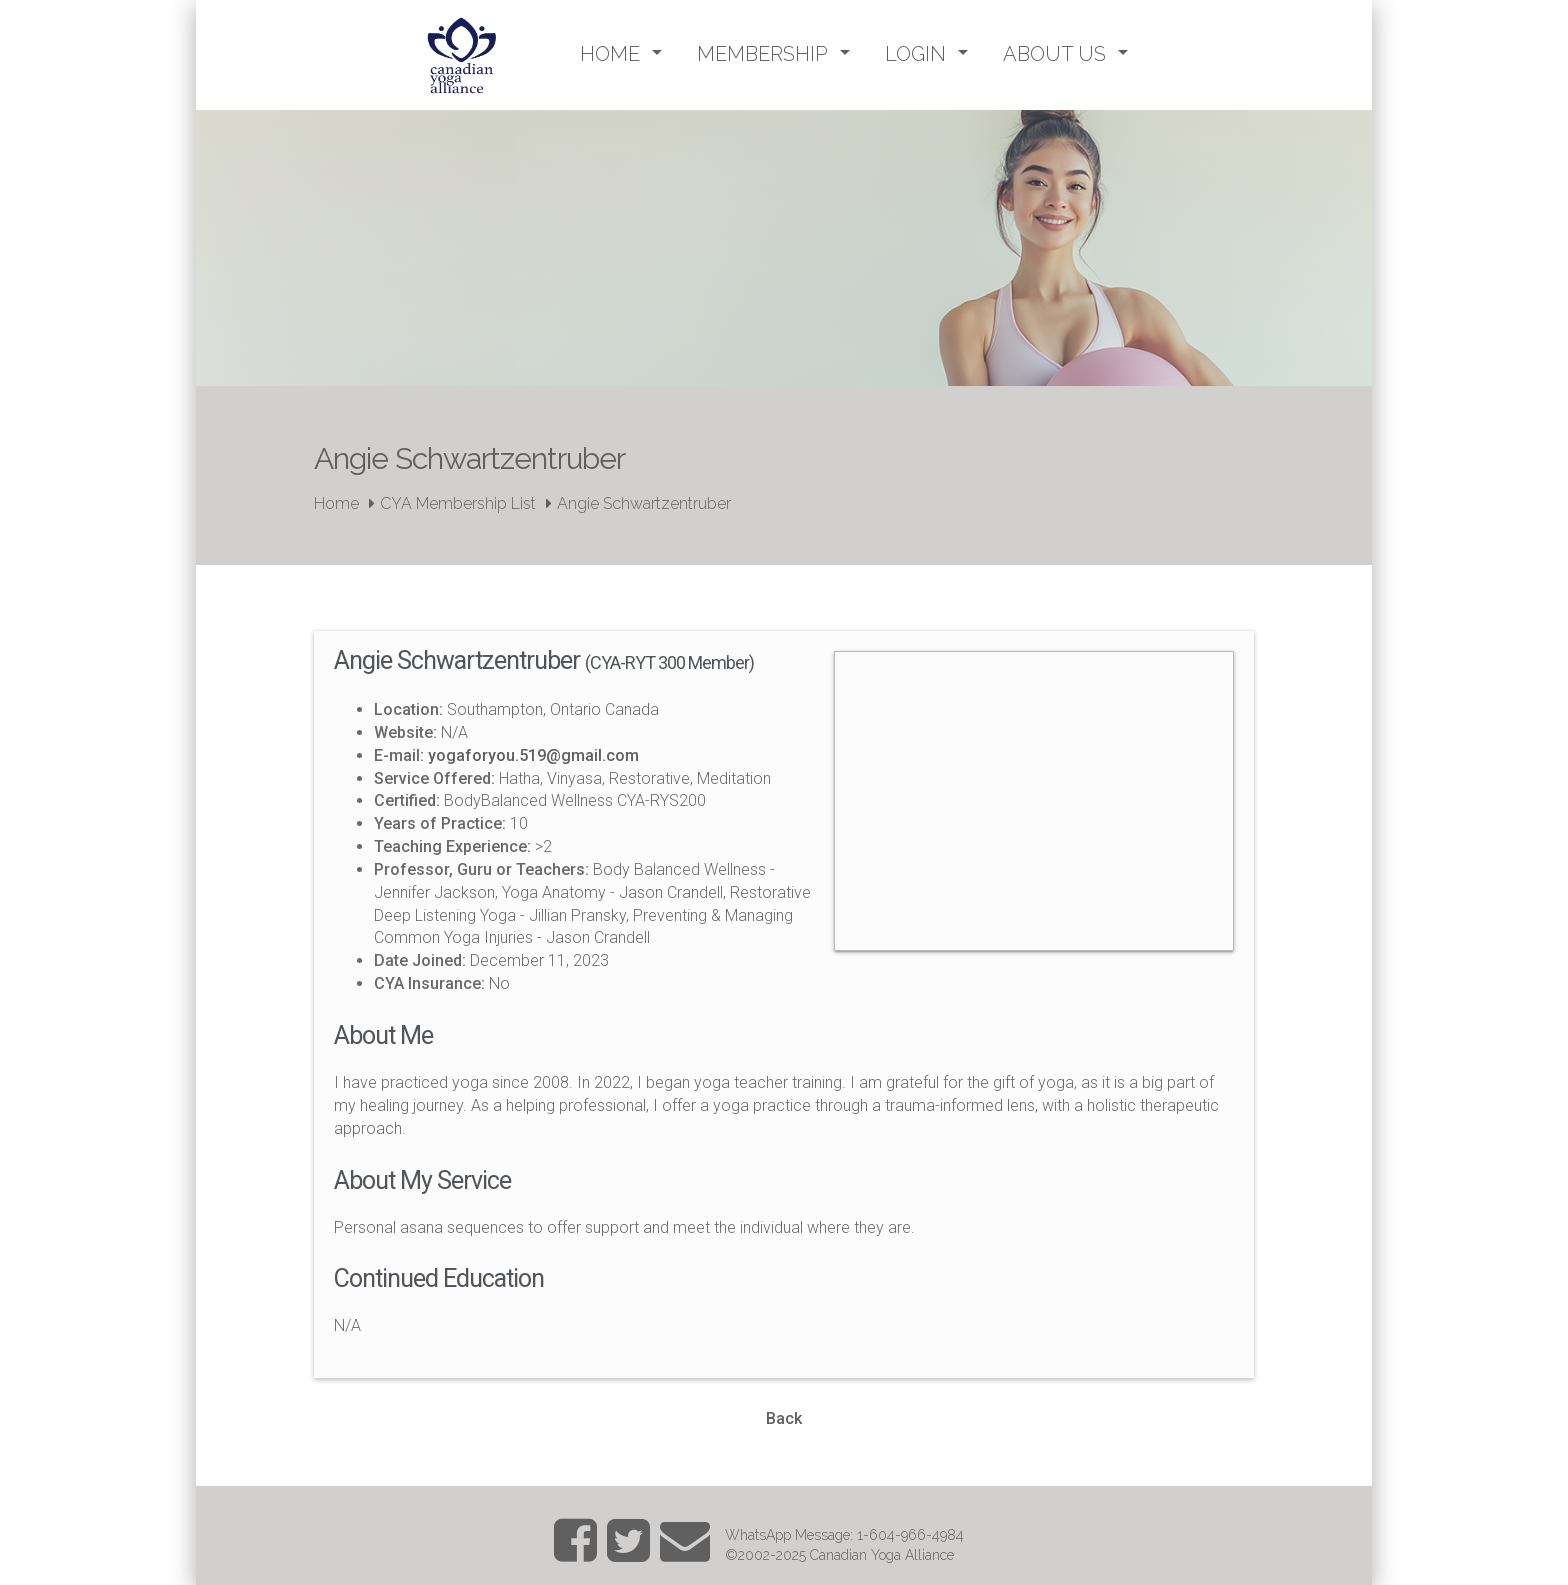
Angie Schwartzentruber (644, 503)
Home (336, 503)
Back (784, 1418)
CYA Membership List (458, 503)
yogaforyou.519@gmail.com (533, 755)
